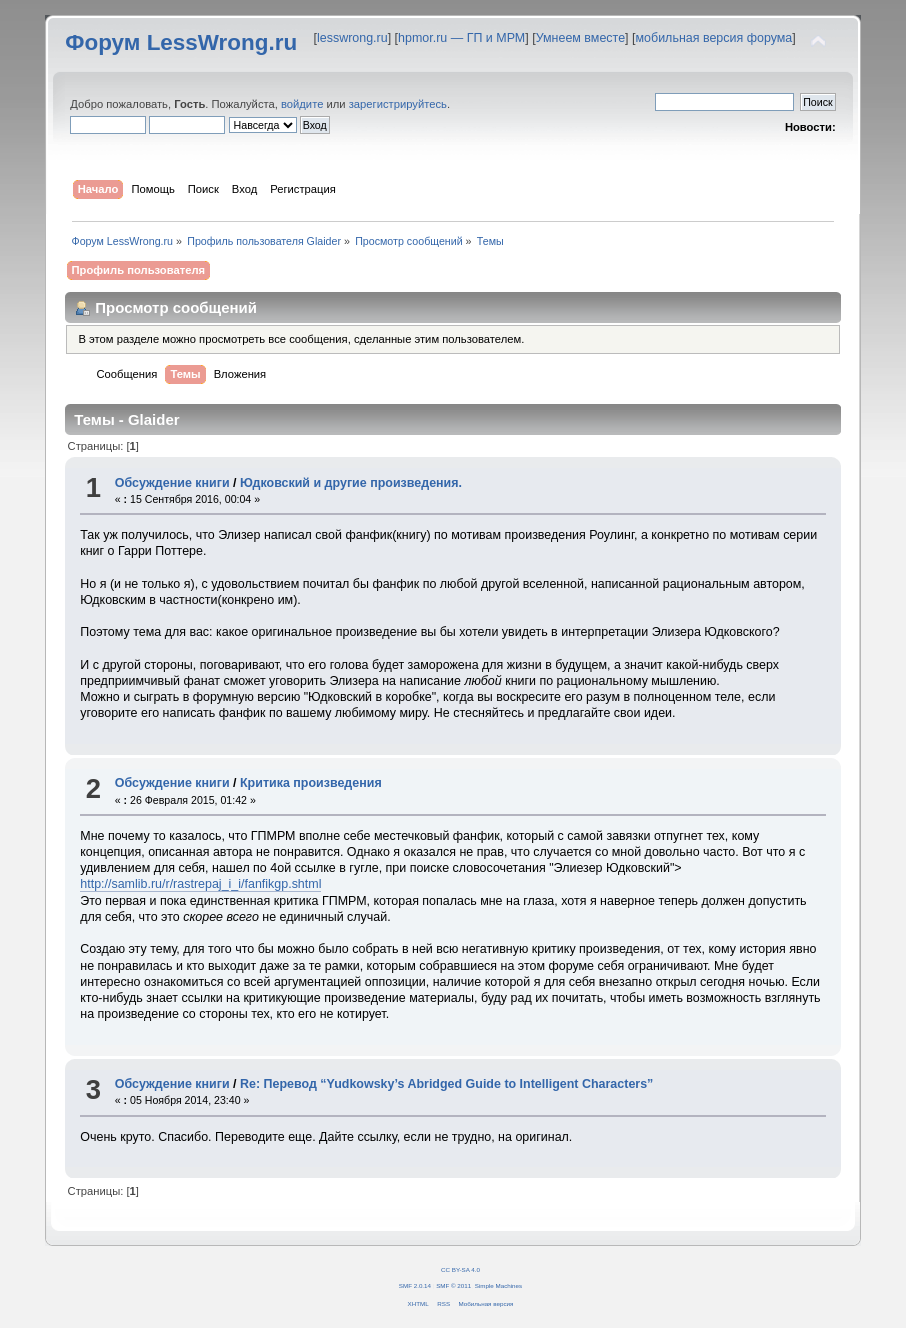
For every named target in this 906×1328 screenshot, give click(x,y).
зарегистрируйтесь (398, 104)
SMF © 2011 (453, 1285)
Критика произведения (311, 783)
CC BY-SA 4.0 (460, 1269)
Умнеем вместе (580, 38)
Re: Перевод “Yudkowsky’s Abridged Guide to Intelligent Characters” (446, 1084)
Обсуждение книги (172, 483)
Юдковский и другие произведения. (351, 483)
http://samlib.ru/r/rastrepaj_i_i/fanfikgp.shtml (200, 884)
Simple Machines (498, 1285)
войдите (302, 104)
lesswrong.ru (352, 38)
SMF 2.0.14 (415, 1285)
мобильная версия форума (714, 38)
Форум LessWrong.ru (181, 42)
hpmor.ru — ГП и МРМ (461, 38)
